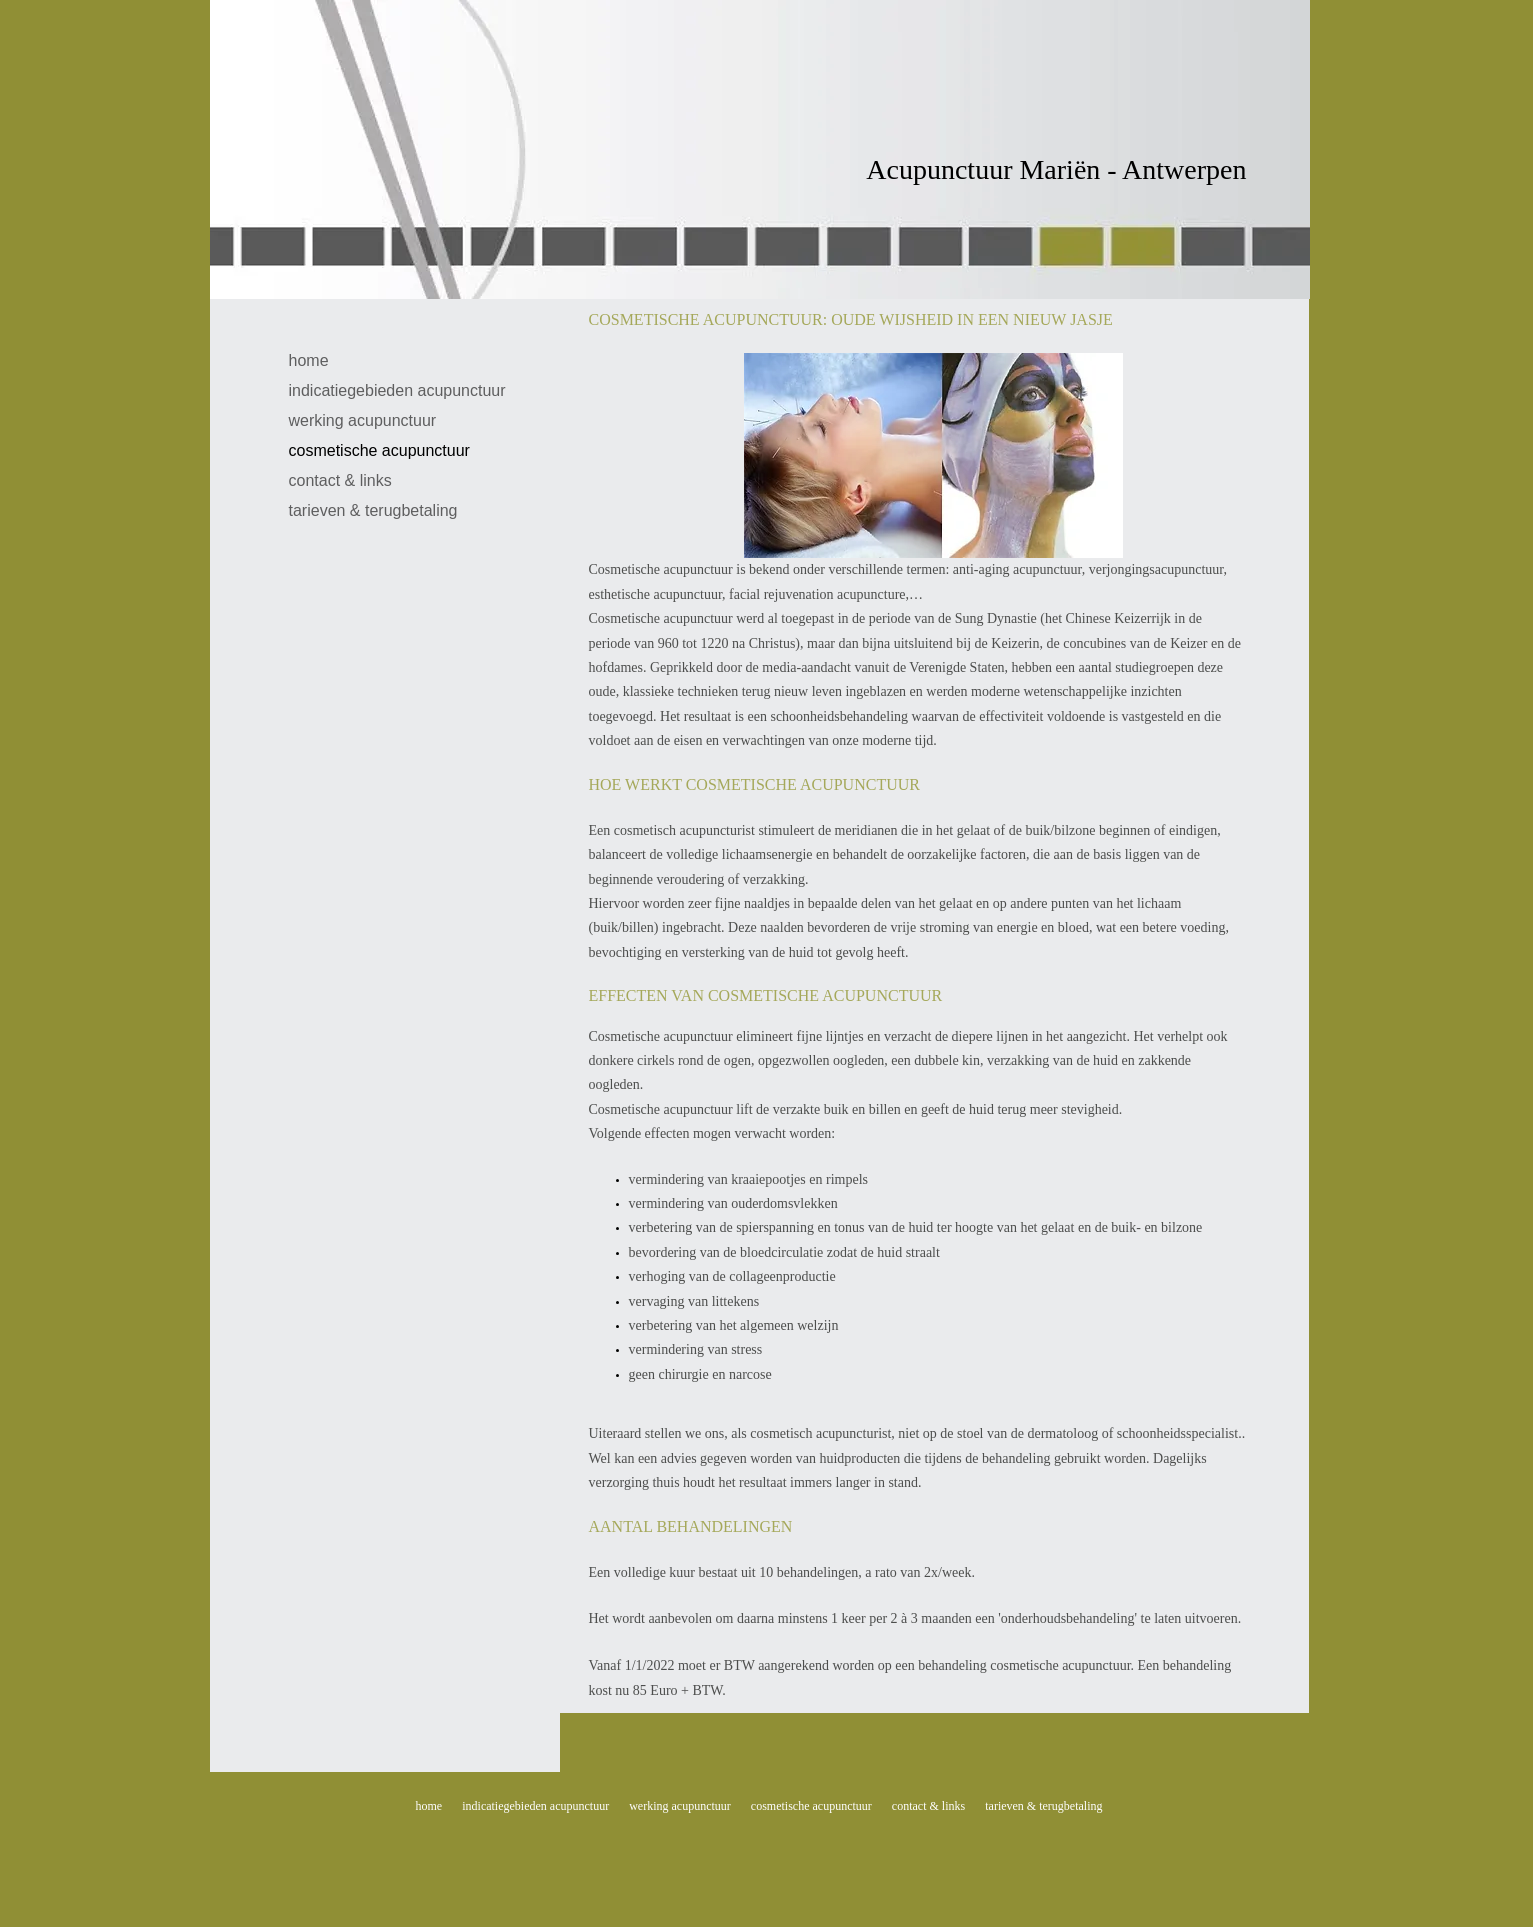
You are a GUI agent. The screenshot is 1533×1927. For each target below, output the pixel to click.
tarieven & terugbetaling (373, 510)
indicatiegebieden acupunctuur (397, 390)
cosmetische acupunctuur (379, 450)
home (309, 360)
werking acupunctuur (363, 420)
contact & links (340, 480)
